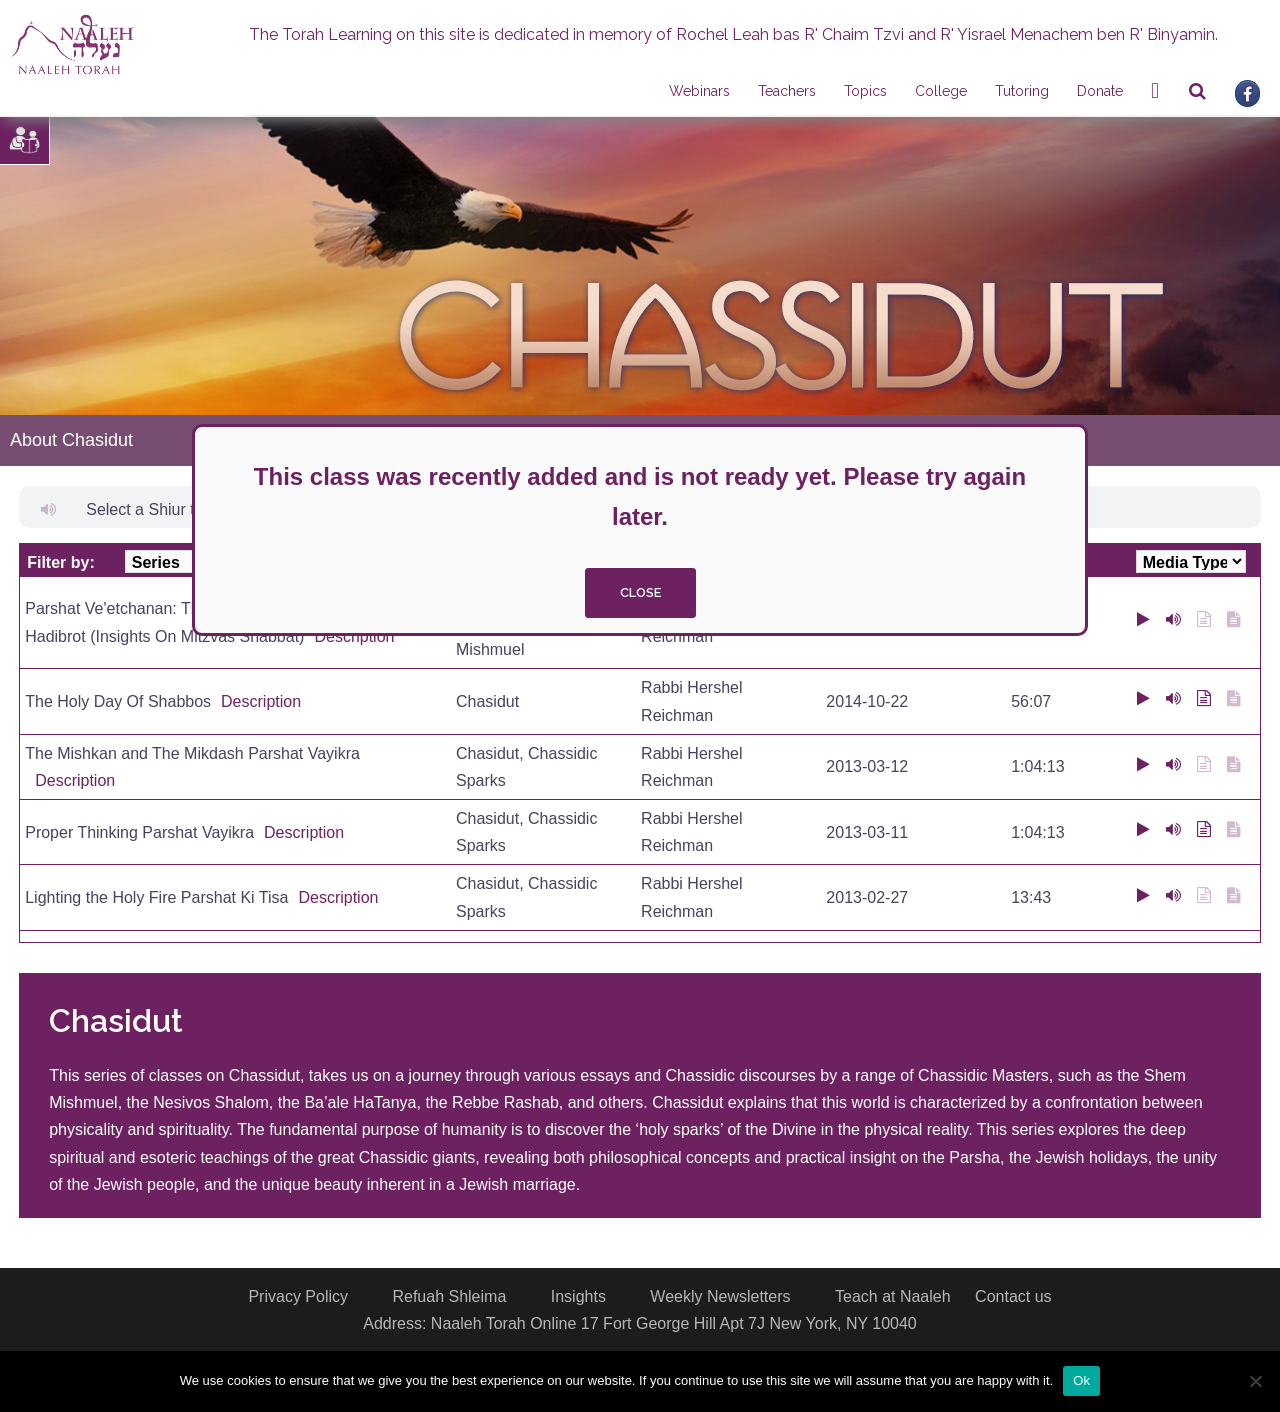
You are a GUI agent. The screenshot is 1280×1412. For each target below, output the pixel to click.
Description (354, 636)
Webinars (699, 91)
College (941, 91)
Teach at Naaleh (893, 1296)
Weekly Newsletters (720, 1296)
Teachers (787, 91)
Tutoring (1022, 91)
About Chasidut (71, 440)
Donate (1100, 91)
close (640, 592)
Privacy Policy (298, 1296)
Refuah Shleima (449, 1296)
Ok (1081, 1380)
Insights (578, 1296)
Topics (865, 91)
